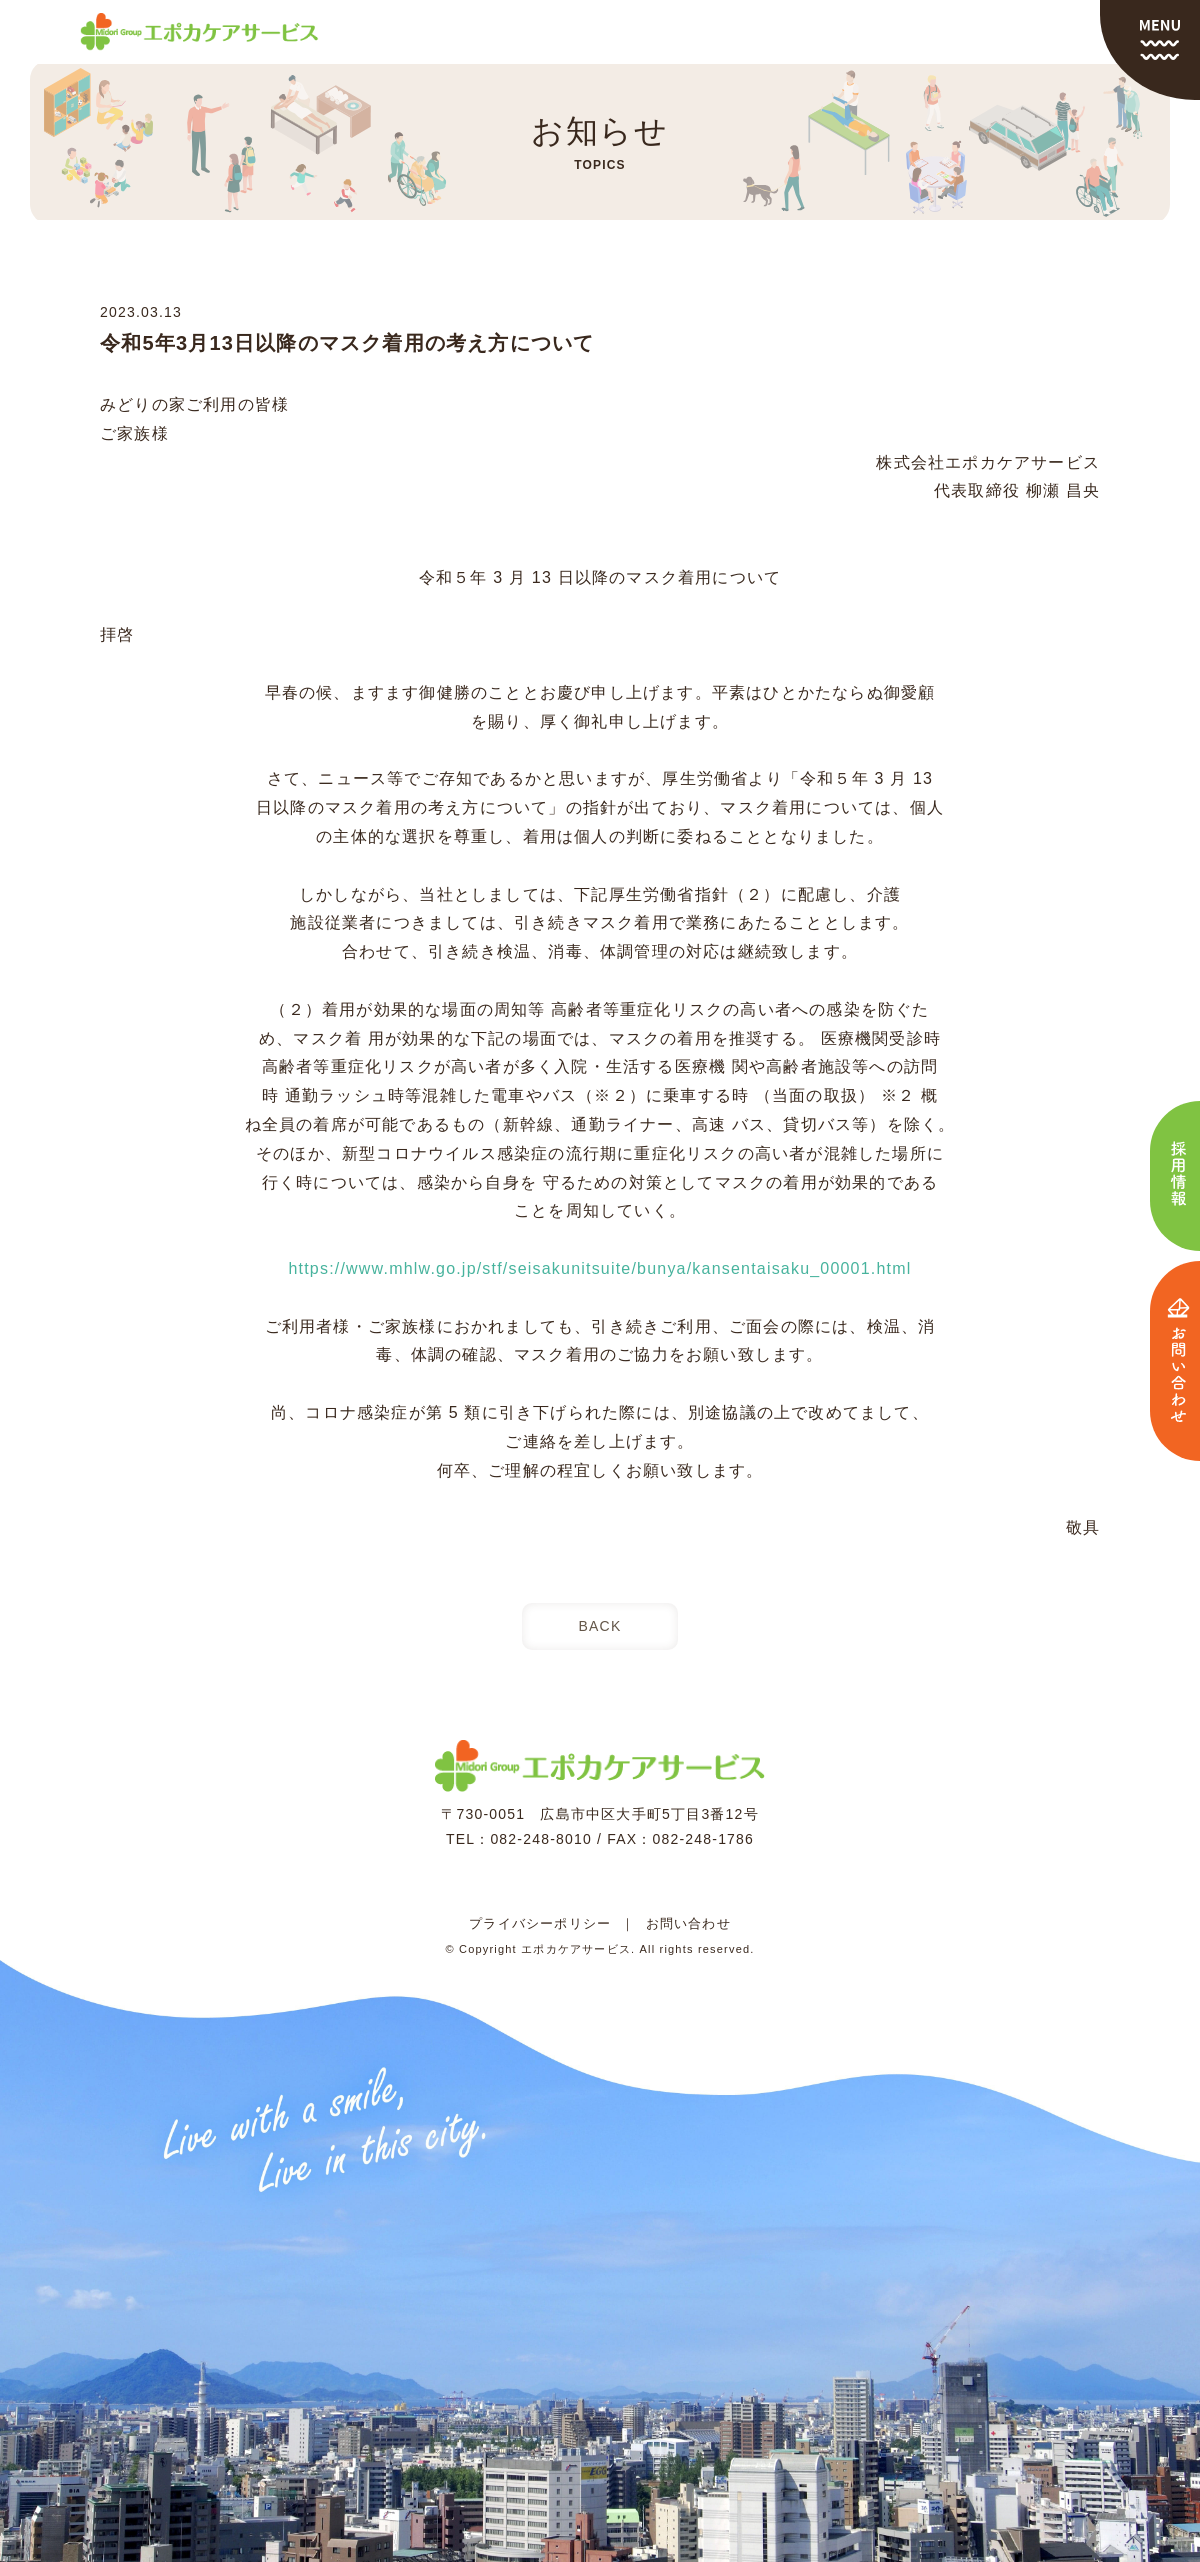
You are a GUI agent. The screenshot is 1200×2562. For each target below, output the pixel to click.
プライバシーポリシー (540, 1923)
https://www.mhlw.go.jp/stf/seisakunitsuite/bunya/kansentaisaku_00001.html (599, 1268)
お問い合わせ (688, 1923)
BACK (600, 1626)
